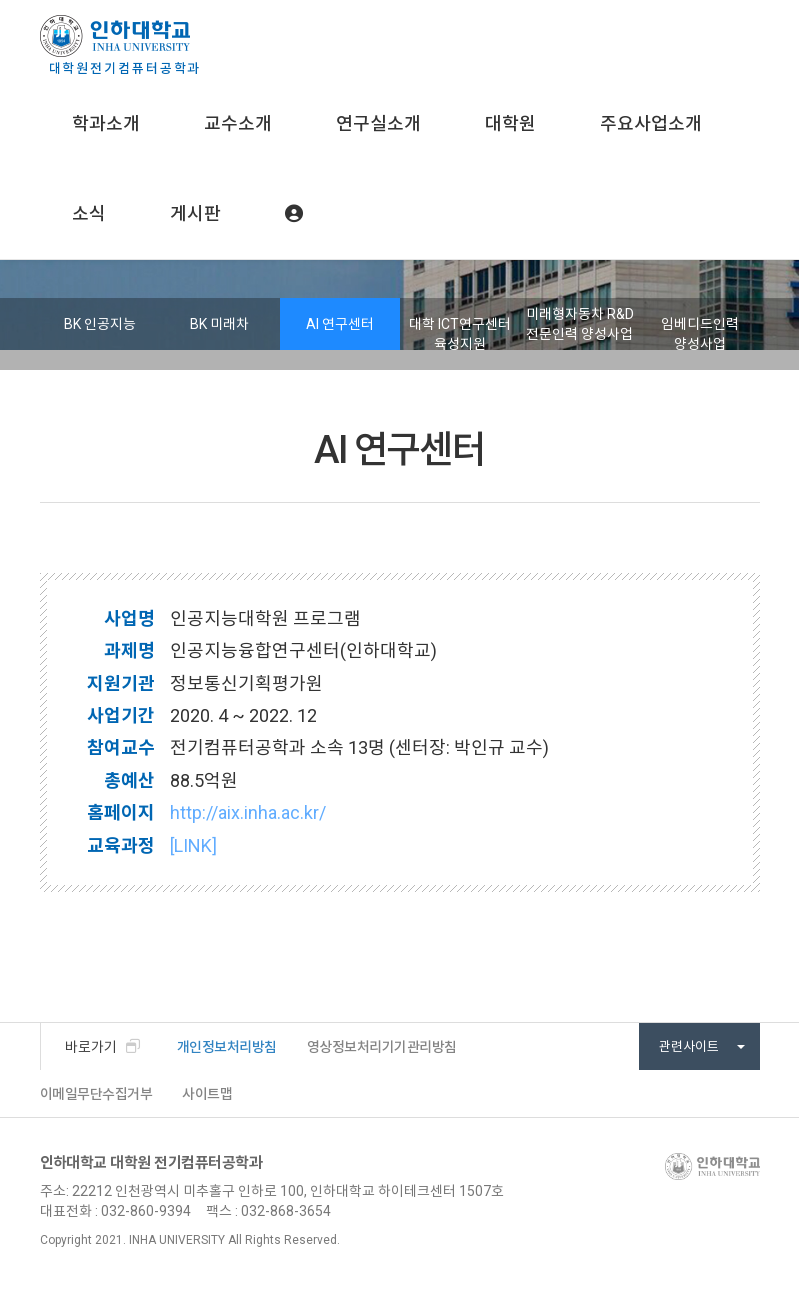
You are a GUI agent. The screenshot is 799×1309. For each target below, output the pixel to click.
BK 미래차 (219, 324)
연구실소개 (378, 123)
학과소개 (106, 123)
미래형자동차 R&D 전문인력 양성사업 (580, 324)
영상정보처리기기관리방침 (382, 1047)
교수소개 (238, 123)
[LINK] (193, 845)
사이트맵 (207, 1094)
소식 (89, 213)
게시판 (195, 213)
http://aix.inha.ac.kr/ (248, 812)
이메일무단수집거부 (96, 1094)
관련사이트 (702, 1046)
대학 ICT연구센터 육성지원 (460, 334)
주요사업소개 (651, 123)
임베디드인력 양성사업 (700, 334)
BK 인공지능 (100, 324)
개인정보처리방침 (227, 1047)
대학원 (510, 123)
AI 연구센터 (340, 324)
